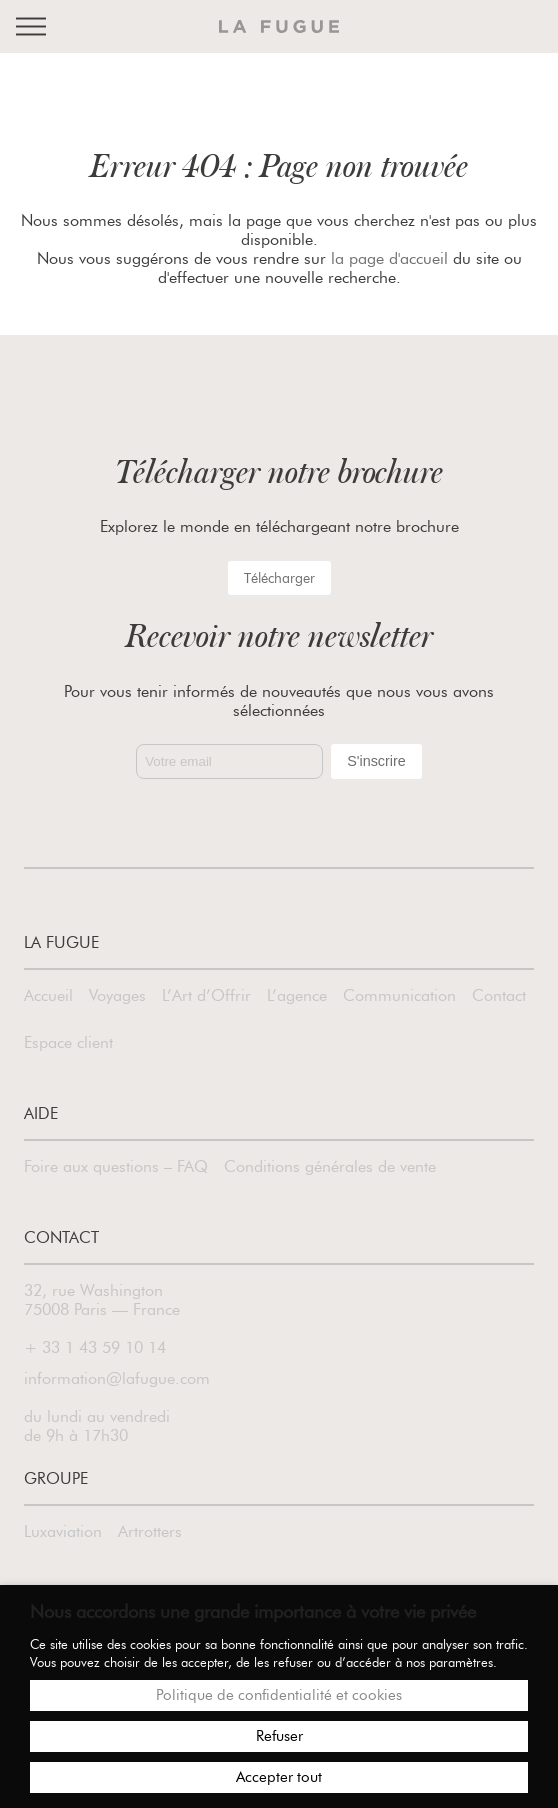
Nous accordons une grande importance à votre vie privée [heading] (253, 1612)
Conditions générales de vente (330, 1166)
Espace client (68, 1042)
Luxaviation (63, 1531)
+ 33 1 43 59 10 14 (95, 1347)
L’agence (297, 995)
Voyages (117, 995)
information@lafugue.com (117, 1378)
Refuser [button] (279, 1736)
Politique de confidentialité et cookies (279, 1695)
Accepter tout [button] (279, 1777)
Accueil (48, 995)
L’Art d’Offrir (206, 995)
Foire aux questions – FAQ (116, 1166)
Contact (499, 995)
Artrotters (150, 1531)
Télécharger (279, 578)
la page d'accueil (389, 258)
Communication (399, 995)
